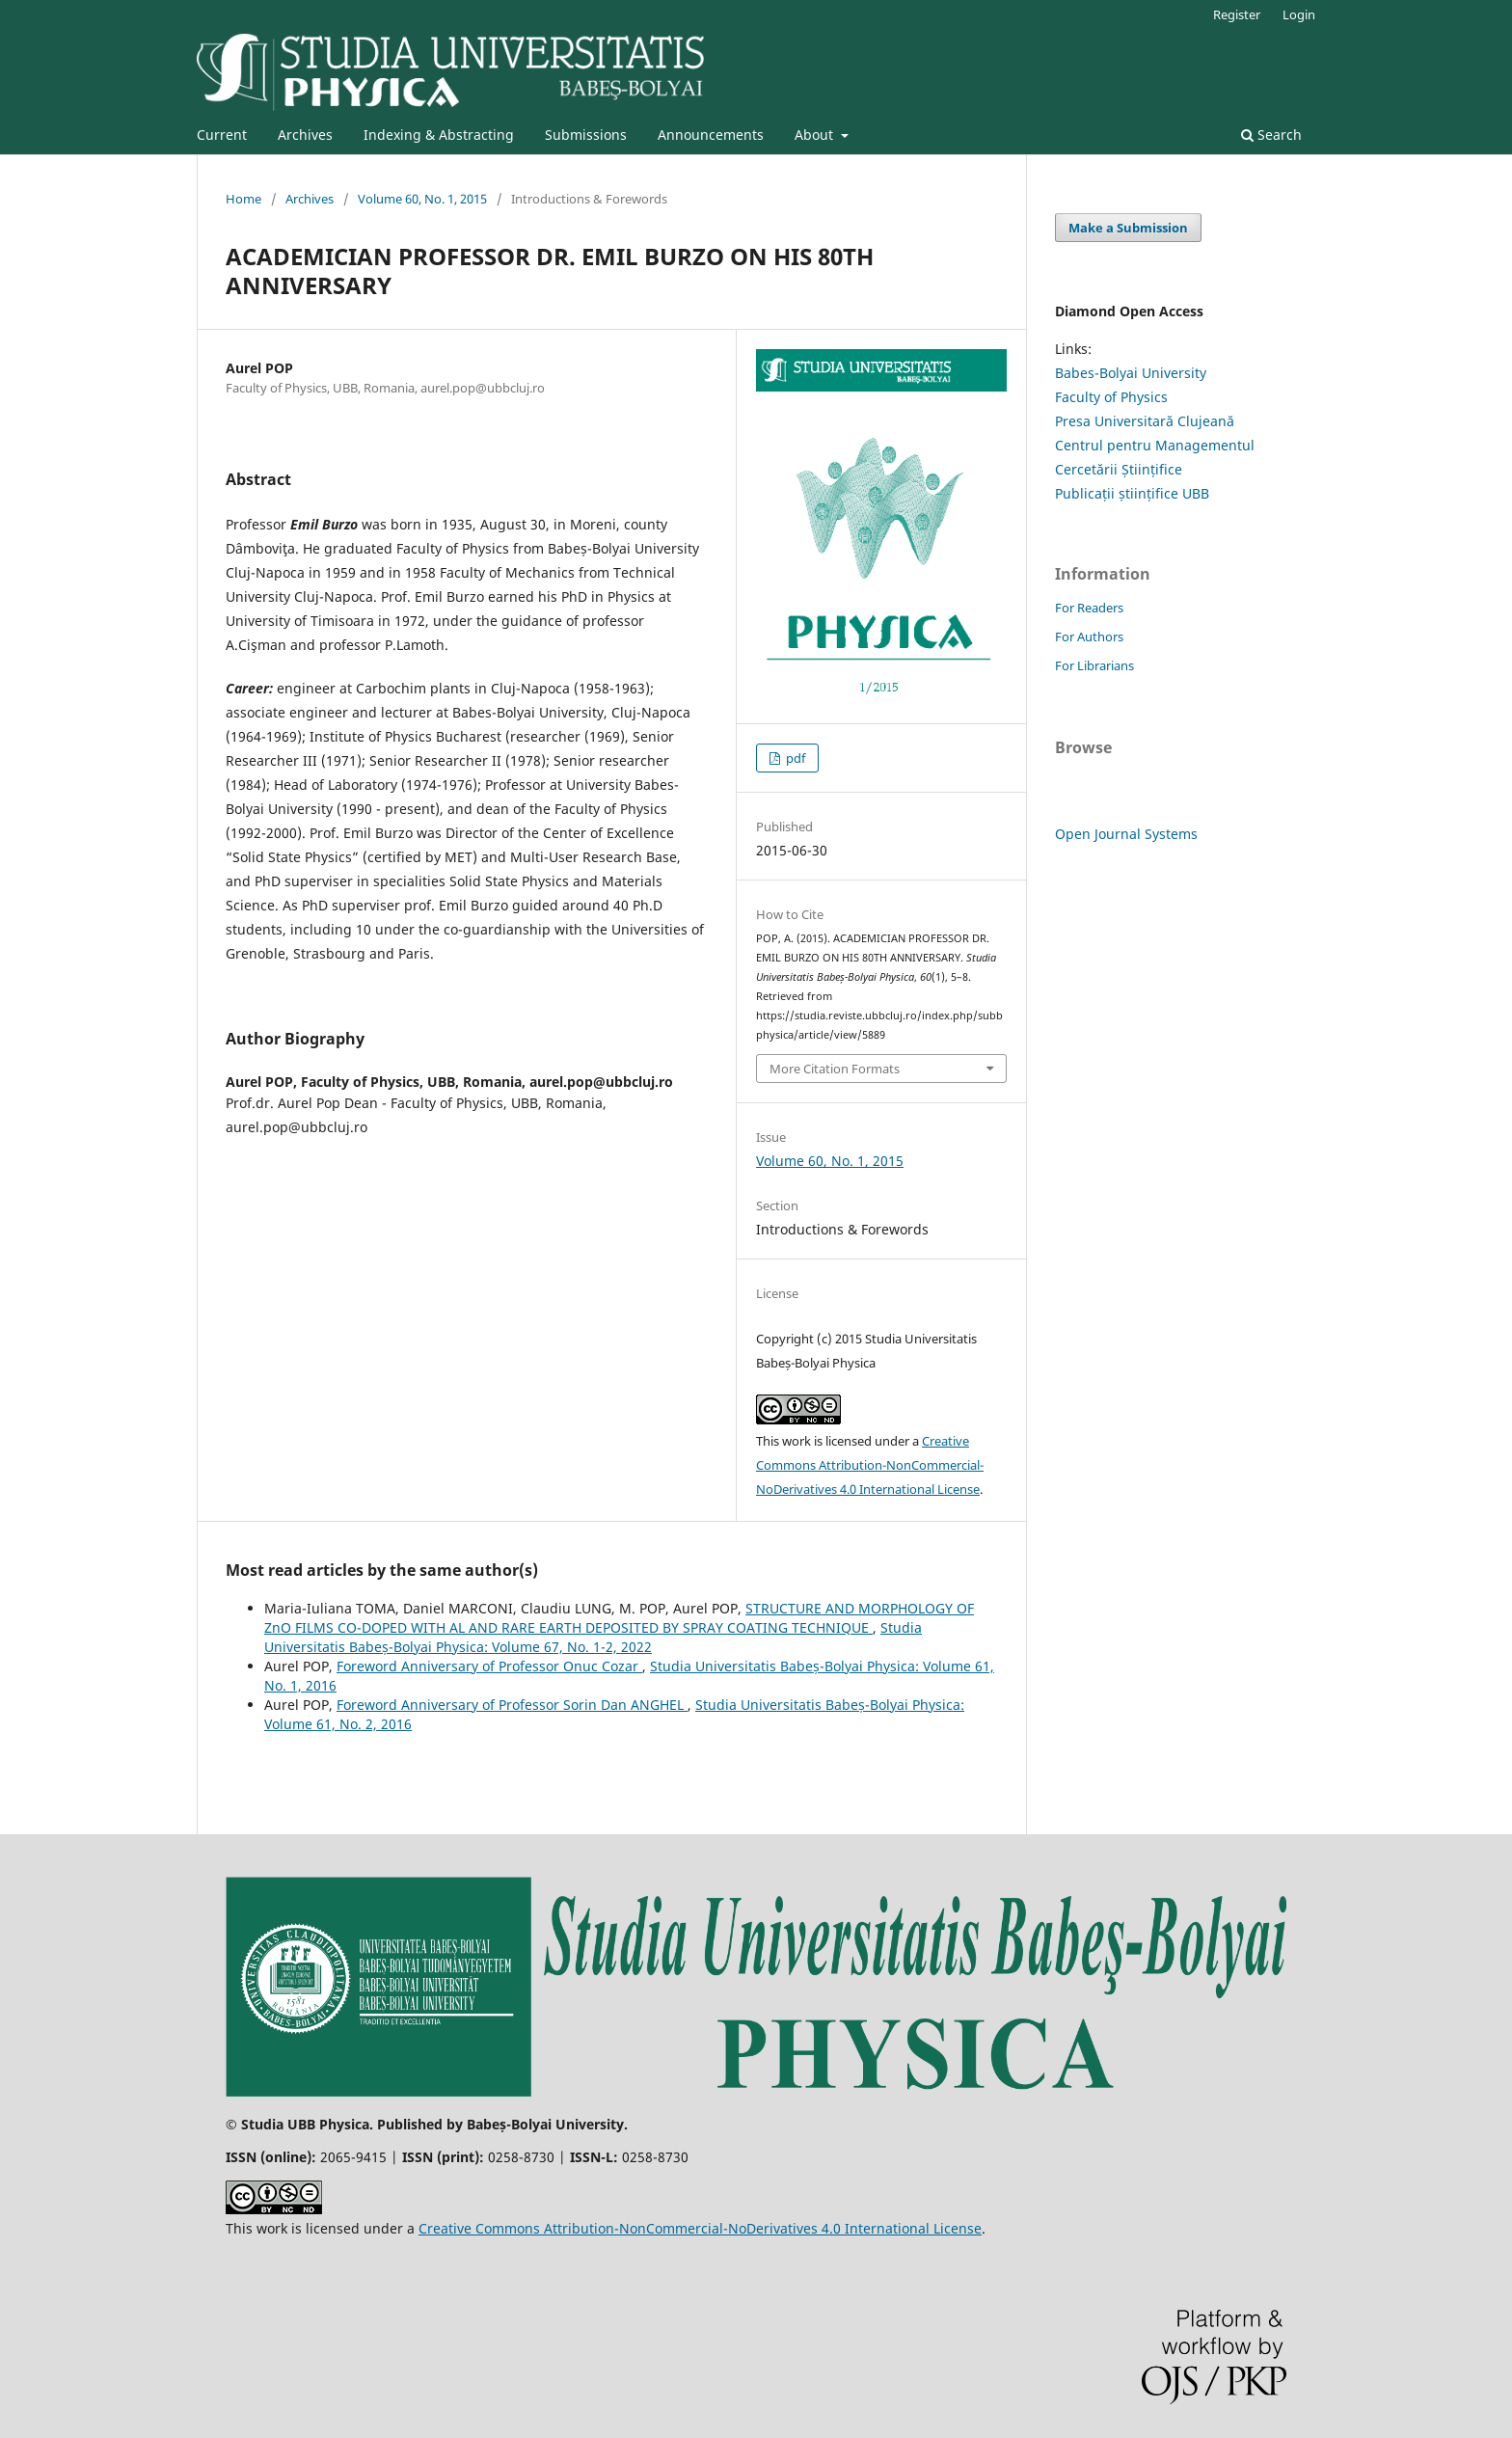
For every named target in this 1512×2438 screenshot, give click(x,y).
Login (1298, 14)
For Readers (1089, 607)
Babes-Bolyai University (1130, 373)
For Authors (1089, 636)
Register (1236, 14)
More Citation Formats (835, 1068)
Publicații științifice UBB (1132, 493)
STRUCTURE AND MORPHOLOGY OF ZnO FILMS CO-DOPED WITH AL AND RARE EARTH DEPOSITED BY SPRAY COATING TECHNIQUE (619, 1618)
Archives (305, 134)
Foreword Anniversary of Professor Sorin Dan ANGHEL (512, 1704)
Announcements (711, 134)
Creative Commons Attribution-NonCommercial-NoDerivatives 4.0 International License (870, 1465)
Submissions (586, 134)
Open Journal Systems (1126, 834)
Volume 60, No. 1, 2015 (422, 198)
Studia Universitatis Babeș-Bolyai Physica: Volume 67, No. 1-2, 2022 (593, 1637)
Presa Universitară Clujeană (1144, 421)
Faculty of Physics (1111, 397)
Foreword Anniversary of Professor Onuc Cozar (489, 1666)
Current (222, 134)
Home (243, 198)
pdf (794, 758)
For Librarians (1094, 665)
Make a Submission (1128, 227)
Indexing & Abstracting (439, 134)
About (816, 134)
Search (1271, 134)
